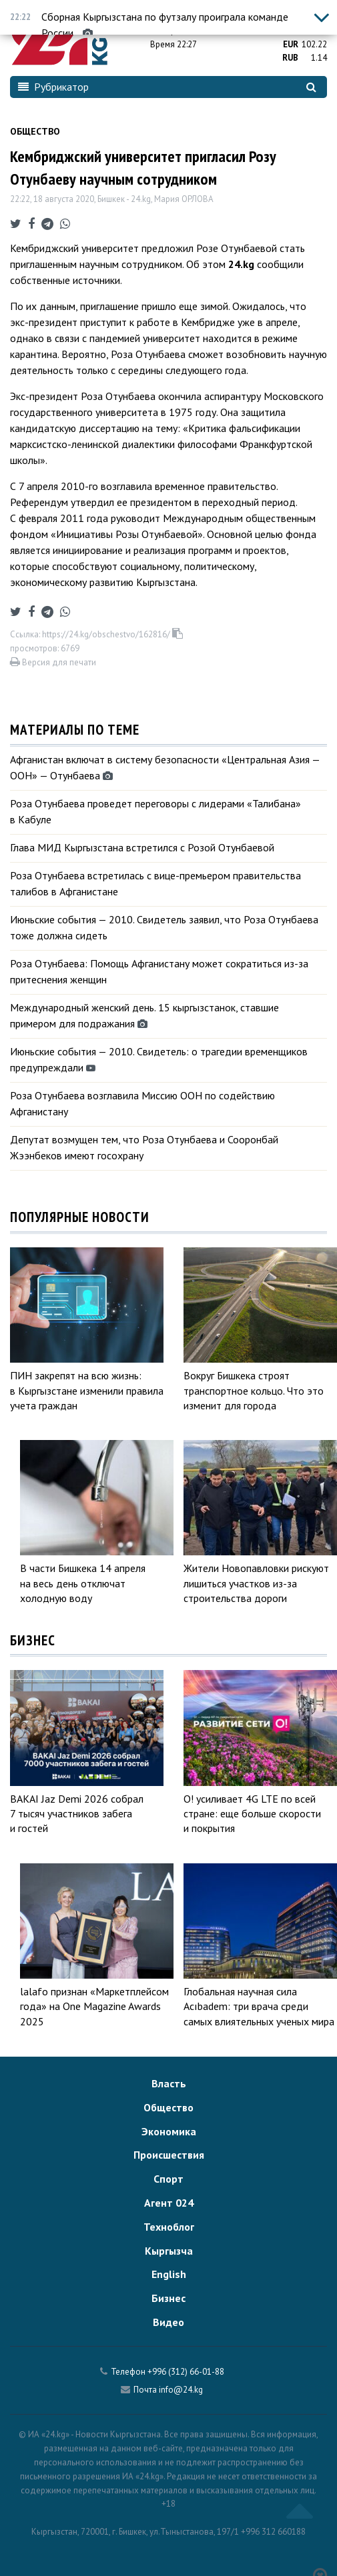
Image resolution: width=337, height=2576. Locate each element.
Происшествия (168, 2154)
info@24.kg (181, 2389)
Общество (35, 131)
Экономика (168, 2131)
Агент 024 (169, 2202)
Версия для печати (53, 662)
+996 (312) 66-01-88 (185, 2371)
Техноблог (168, 2226)
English (168, 2274)
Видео (168, 2322)
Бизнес (168, 2298)
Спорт (168, 2178)
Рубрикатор (53, 86)
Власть (168, 2083)
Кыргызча (169, 2250)
